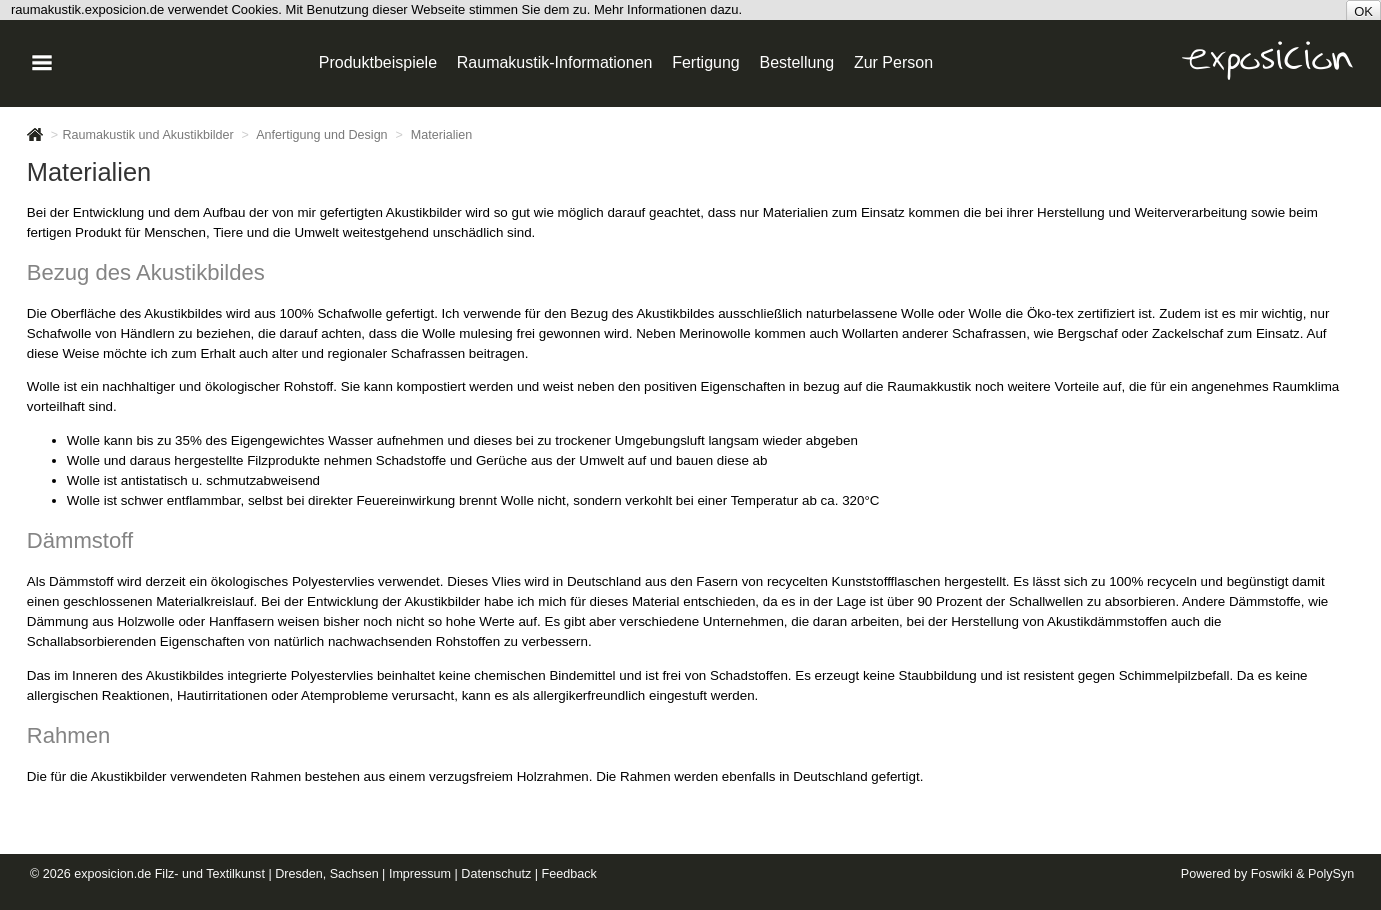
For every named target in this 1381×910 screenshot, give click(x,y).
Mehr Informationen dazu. (668, 9)
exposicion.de (112, 874)
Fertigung (706, 62)
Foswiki (1272, 874)
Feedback (569, 874)
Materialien (442, 135)
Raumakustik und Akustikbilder (147, 135)
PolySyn (1331, 874)
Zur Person (893, 62)
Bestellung (796, 62)
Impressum (420, 874)
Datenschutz (496, 874)
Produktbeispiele (378, 62)
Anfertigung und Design (321, 135)
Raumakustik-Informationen (555, 62)
